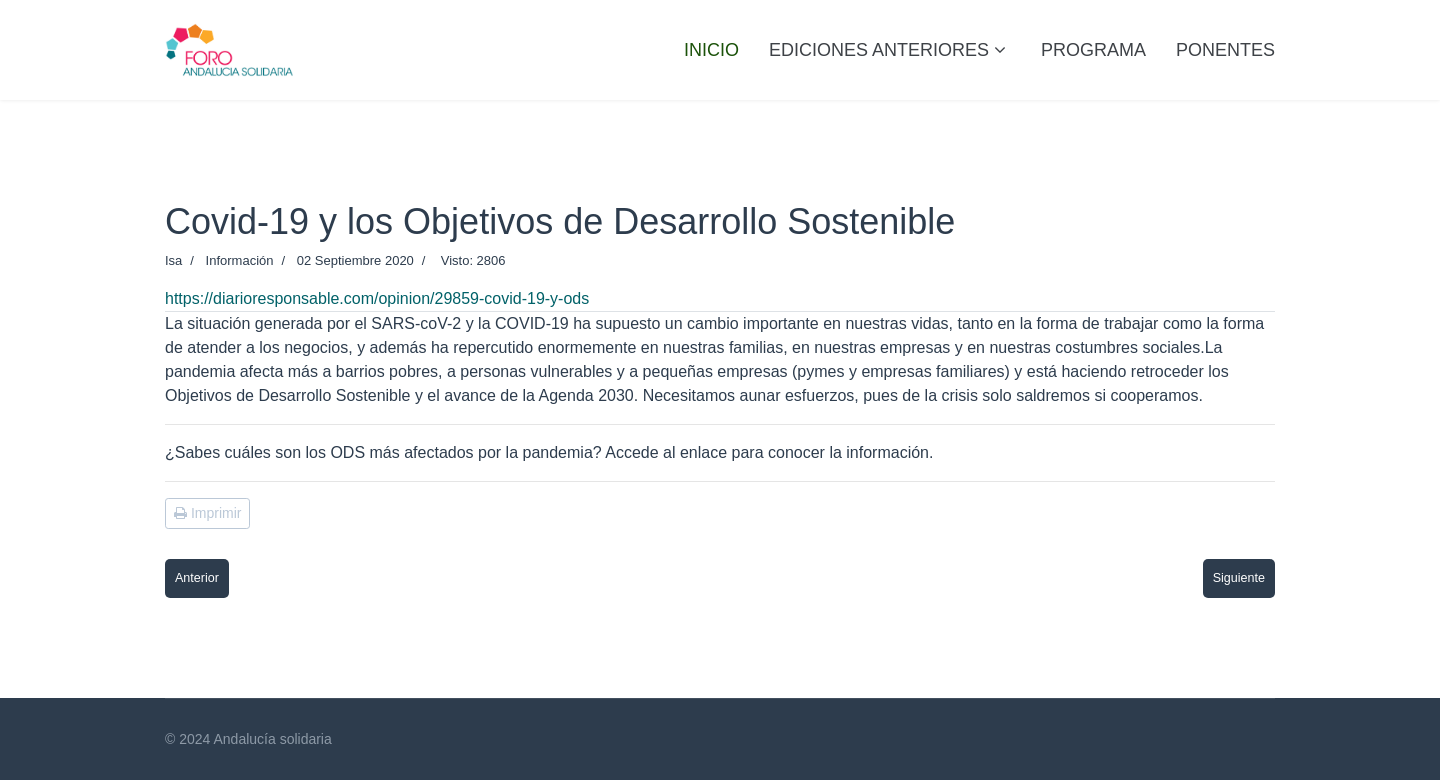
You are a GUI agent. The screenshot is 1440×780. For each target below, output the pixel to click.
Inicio (711, 50)
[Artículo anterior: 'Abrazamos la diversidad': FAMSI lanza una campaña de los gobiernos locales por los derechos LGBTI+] (197, 578)
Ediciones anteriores (879, 50)
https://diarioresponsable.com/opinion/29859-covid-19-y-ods (377, 298)
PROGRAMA (1093, 50)
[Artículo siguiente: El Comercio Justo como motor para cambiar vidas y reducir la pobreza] (1239, 578)
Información (240, 260)
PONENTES (1225, 50)
